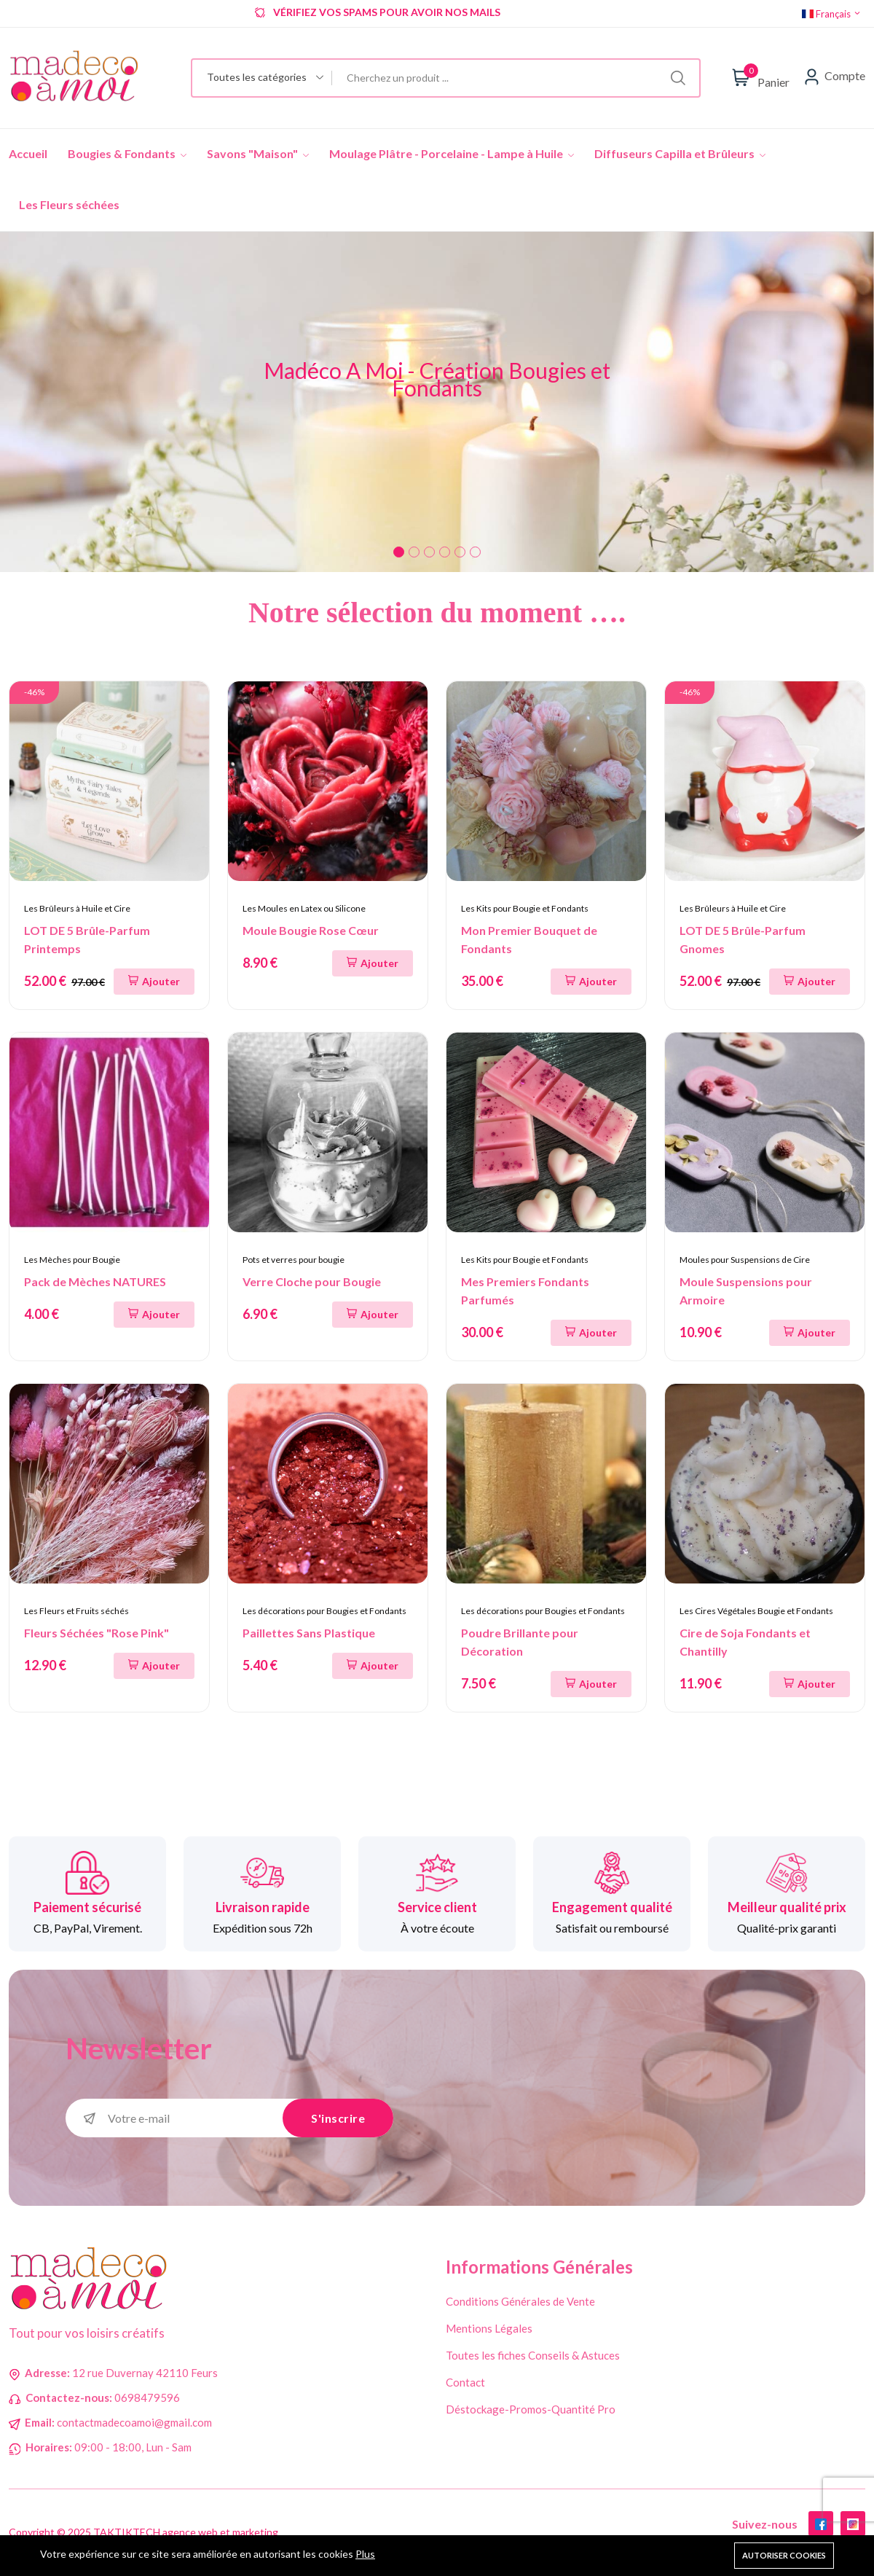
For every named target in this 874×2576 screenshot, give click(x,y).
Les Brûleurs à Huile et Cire (77, 908)
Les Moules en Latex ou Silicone (304, 908)
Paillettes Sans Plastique (309, 1633)
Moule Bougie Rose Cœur (311, 930)
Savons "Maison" (258, 153)
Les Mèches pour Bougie (72, 1259)
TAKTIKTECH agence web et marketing (185, 2532)
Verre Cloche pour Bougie (312, 1281)
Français (832, 14)
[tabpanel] (437, 402)
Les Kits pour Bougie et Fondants (524, 908)
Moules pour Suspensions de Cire (745, 1259)
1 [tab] (398, 552)
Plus (365, 2554)
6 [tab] (475, 552)
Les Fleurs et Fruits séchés (76, 1610)
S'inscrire (337, 2118)
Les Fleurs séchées (69, 204)
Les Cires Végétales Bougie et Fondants (756, 1610)
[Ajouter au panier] (154, 981)
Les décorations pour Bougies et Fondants (324, 1610)
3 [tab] (429, 552)
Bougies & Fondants (127, 153)
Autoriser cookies (784, 2555)
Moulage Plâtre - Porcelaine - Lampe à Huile (451, 153)
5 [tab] (459, 552)
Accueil (28, 153)
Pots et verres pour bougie (294, 1259)
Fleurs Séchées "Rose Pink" (96, 1633)
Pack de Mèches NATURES (95, 1281)
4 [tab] (444, 552)
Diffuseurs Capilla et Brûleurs (679, 153)
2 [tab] (414, 552)
